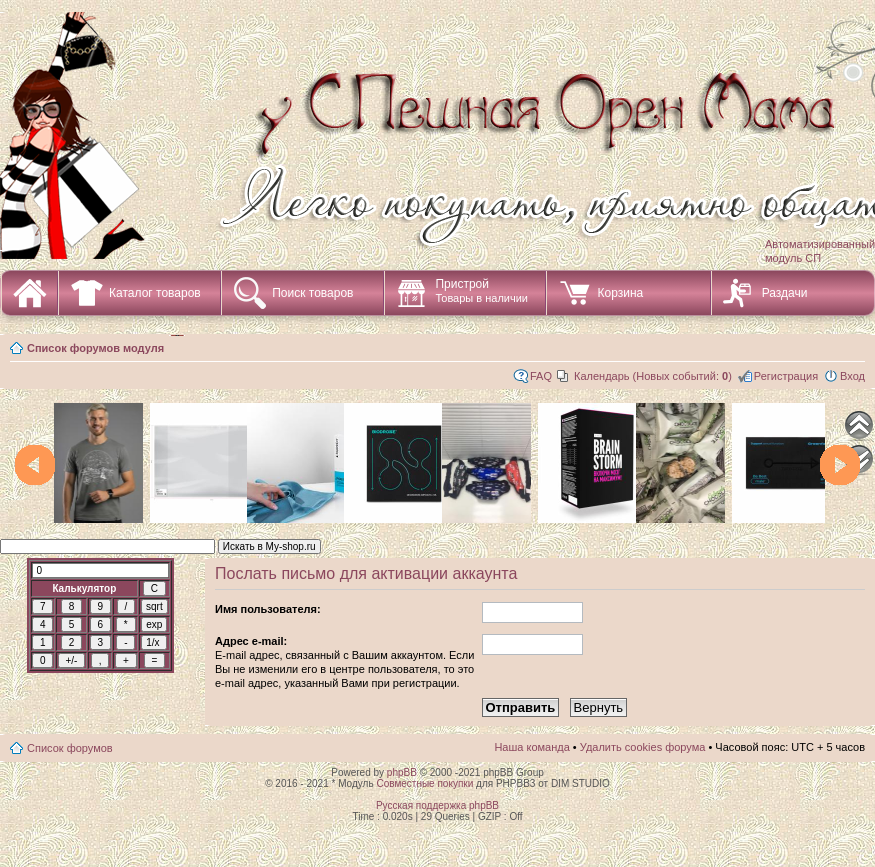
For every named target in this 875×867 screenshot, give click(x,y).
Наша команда (531, 747)
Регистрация (786, 376)
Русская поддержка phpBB (437, 805)
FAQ (541, 376)
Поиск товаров (312, 293)
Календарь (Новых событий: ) (653, 376)
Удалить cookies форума (643, 747)
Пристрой (481, 290)
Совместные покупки (424, 783)
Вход (852, 376)
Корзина (620, 293)
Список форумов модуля (95, 348)
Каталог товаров (155, 293)
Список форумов (70, 748)
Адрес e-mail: (251, 641)
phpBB (402, 772)
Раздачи (785, 293)
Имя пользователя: (268, 609)
